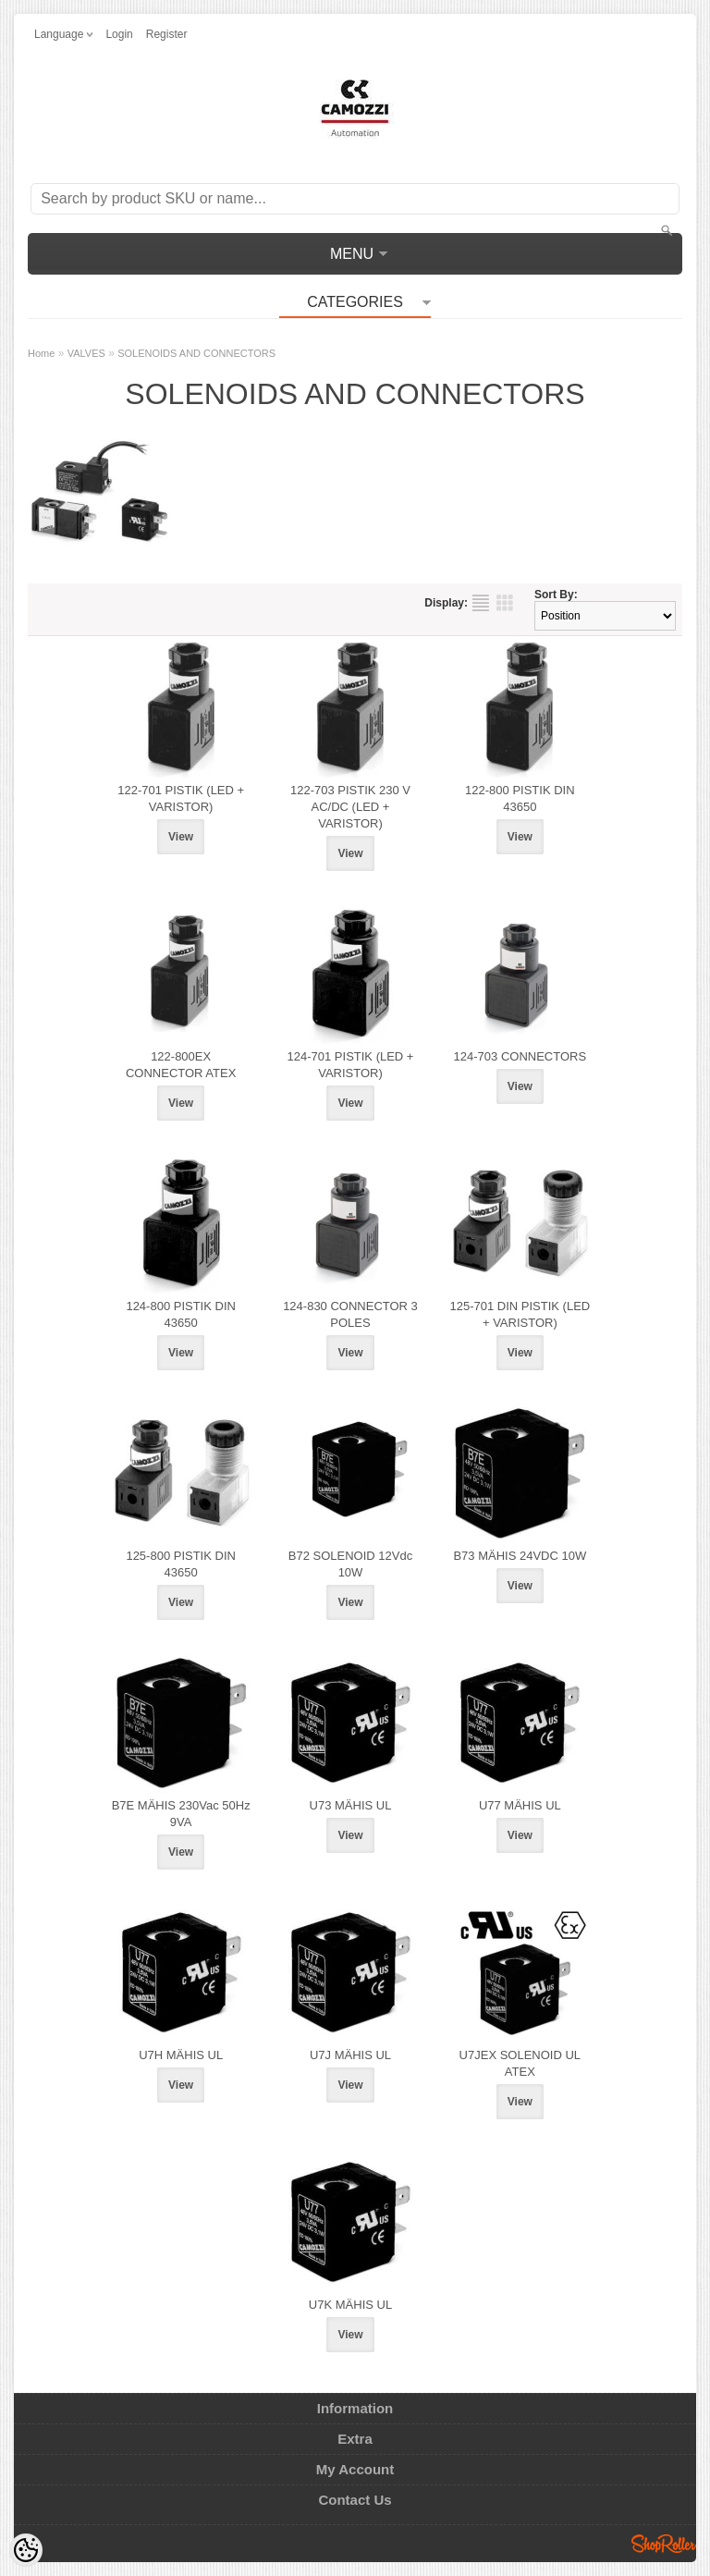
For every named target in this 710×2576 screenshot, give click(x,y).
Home (41, 353)
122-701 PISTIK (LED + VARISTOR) (180, 798)
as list (480, 603)
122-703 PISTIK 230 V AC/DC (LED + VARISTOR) (350, 806)
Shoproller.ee (663, 2543)
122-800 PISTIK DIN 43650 (520, 798)
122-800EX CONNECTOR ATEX (181, 1064)
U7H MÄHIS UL (181, 2055)
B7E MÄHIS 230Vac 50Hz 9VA (181, 1813)
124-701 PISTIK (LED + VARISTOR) (351, 1064)
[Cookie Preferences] (26, 2550)
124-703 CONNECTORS (520, 1056)
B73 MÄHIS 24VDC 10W (519, 1556)
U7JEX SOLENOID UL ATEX (520, 2063)
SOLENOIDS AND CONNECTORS (196, 353)
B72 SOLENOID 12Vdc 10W (350, 1564)
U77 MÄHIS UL (520, 1805)
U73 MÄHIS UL (351, 1805)
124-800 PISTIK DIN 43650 (181, 1314)
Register (167, 34)
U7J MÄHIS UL (350, 2055)
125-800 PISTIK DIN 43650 (181, 1564)
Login (118, 34)
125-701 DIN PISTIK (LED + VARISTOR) (519, 1314)
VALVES (86, 353)
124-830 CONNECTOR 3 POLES (350, 1314)
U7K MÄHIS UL (350, 2305)
